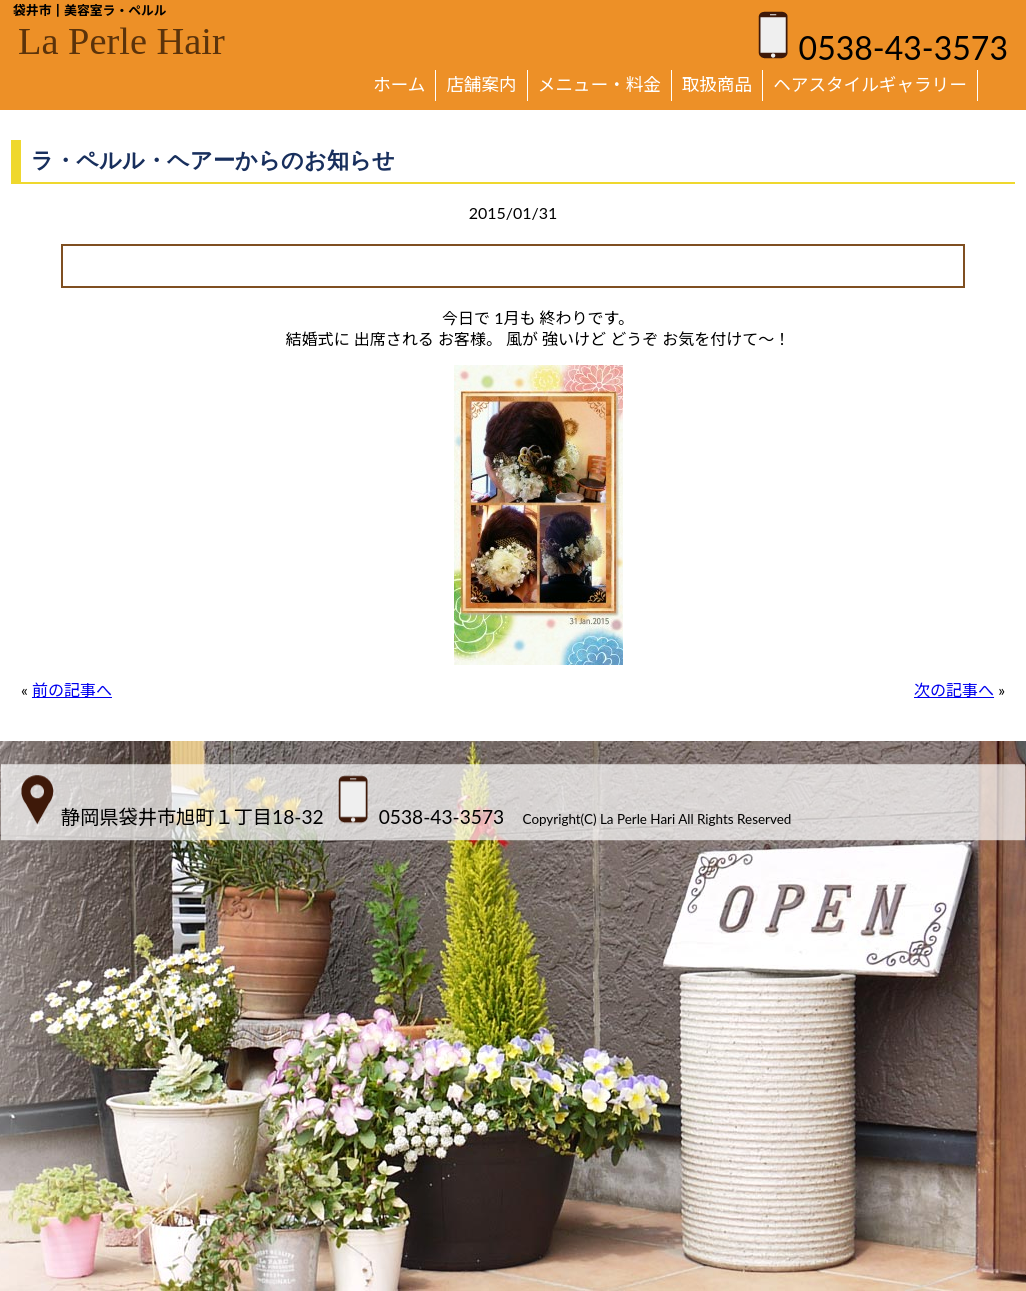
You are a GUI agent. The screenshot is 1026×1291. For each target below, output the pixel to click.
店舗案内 (481, 84)
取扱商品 (717, 84)
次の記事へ (954, 689)
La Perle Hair (121, 41)
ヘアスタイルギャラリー (870, 84)
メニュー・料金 (599, 84)
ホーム (399, 84)
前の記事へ (72, 689)
